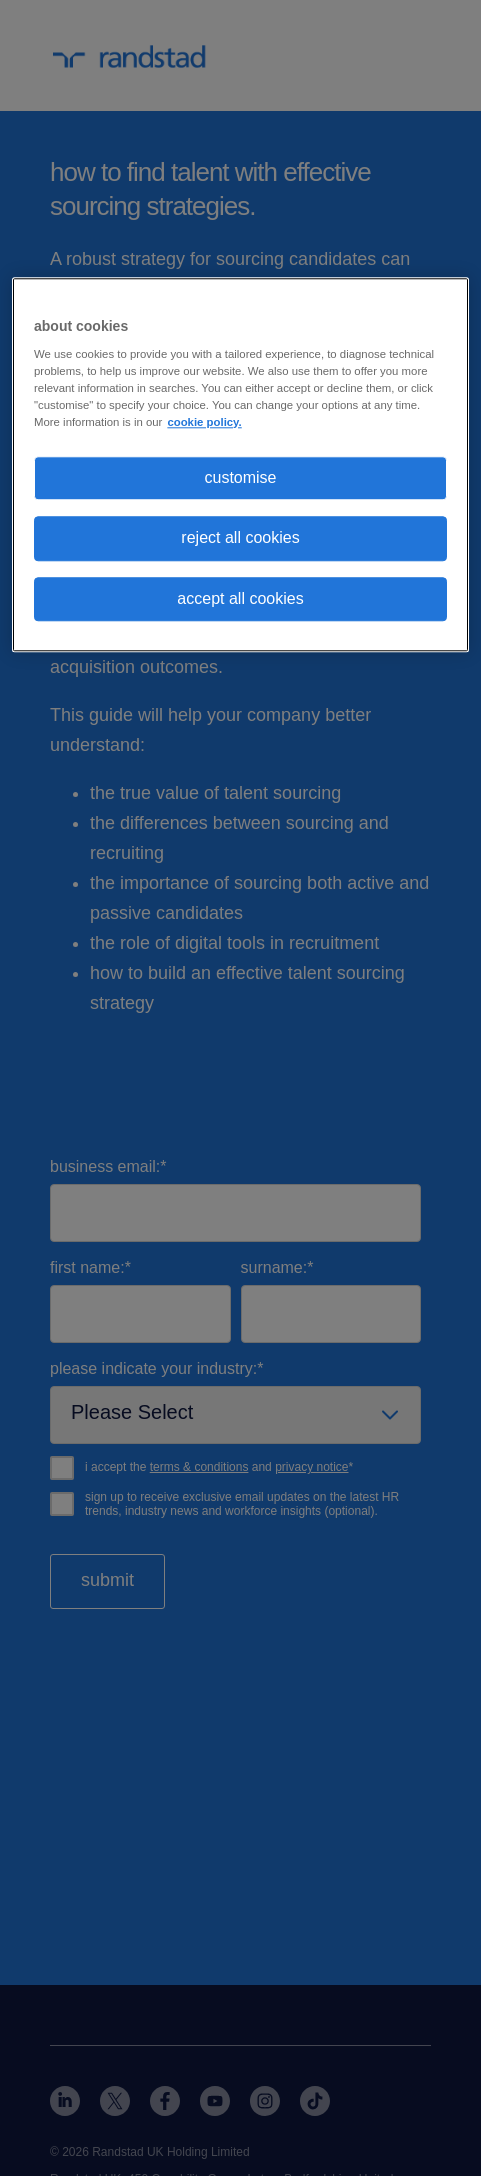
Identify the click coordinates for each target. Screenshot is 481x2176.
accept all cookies (240, 598)
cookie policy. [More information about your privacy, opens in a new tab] (204, 422)
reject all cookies (240, 538)
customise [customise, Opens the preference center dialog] (240, 477)
